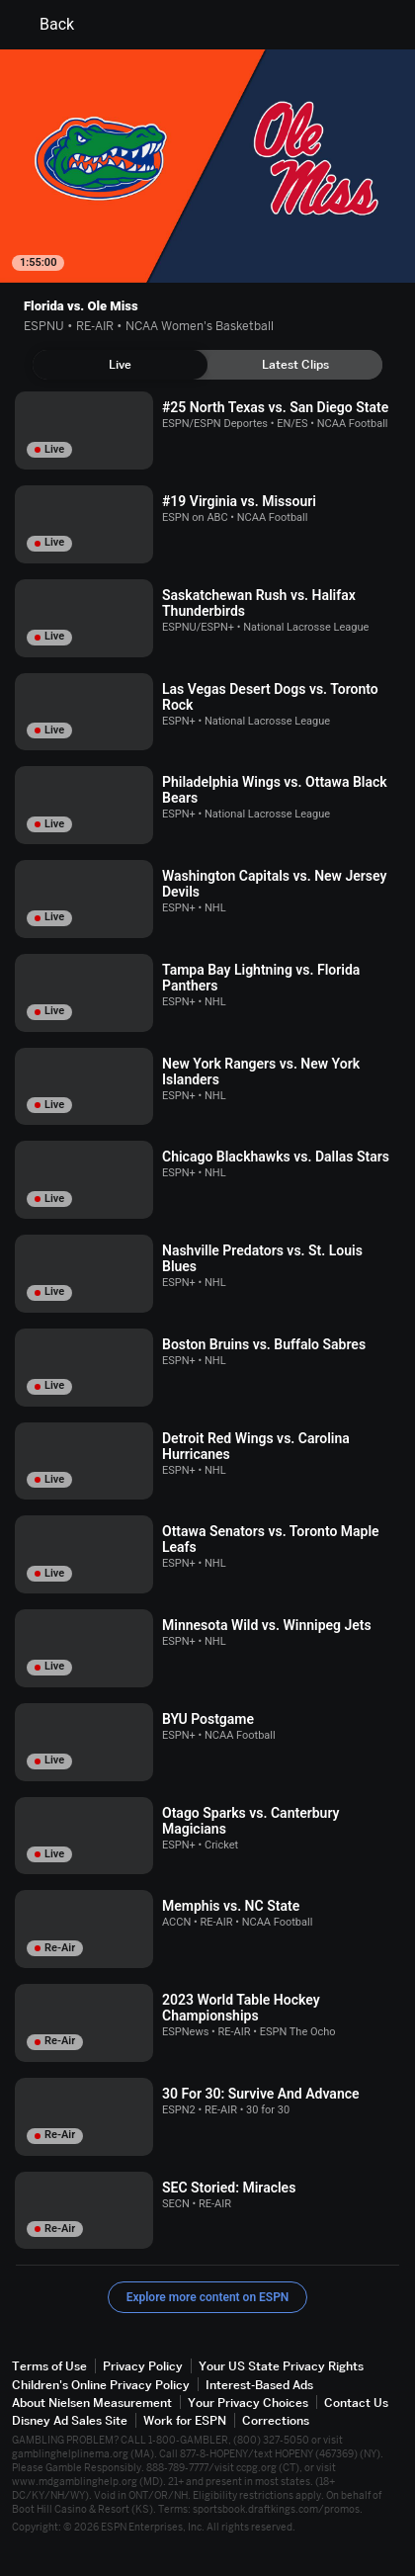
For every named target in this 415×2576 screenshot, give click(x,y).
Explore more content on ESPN (208, 2297)
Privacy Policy (143, 2366)
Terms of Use (49, 2366)
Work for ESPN (184, 2420)
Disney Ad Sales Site (69, 2420)
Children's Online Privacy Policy (101, 2384)
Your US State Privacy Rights (281, 2366)
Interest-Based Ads (259, 2384)
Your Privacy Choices (248, 2402)
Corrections (275, 2420)
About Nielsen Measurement (92, 2402)
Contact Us (356, 2402)
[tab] (120, 365)
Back (45, 25)
